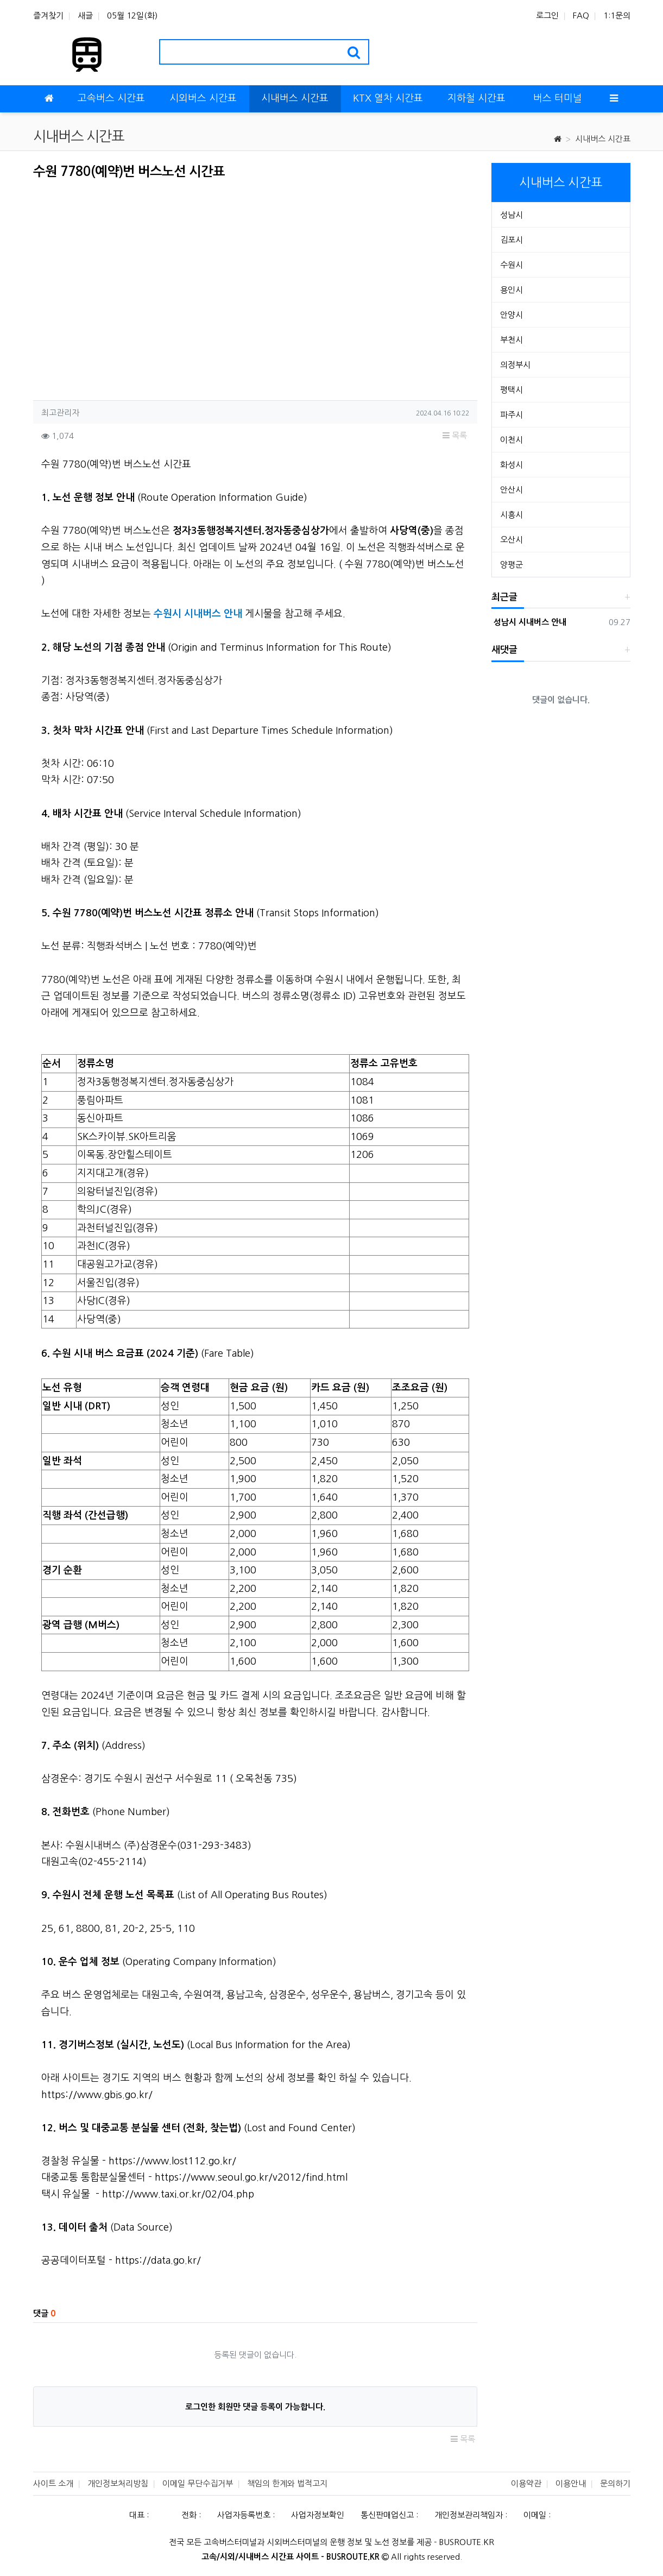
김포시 (511, 240)
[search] (353, 52)
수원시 (511, 265)
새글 (85, 15)
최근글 (504, 597)
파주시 (511, 415)
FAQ (581, 15)
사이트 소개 (53, 2483)
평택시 (511, 390)
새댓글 (504, 649)
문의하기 (615, 2483)
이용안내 (570, 2483)
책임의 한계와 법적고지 (287, 2483)
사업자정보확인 (317, 2515)
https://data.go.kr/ (158, 2260)
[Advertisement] (124, 287)
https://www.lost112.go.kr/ (172, 2161)
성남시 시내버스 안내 (528, 622)
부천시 (511, 340)
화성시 (511, 465)
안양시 (511, 315)
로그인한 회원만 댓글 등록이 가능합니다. (255, 2407)
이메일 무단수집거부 (197, 2483)
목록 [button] (455, 435)
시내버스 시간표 (602, 139)
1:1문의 (616, 15)
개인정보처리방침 (117, 2483)
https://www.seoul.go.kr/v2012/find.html (251, 2177)
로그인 (547, 15)
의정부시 (515, 365)
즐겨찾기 (48, 15)
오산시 (511, 540)
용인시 (511, 290)
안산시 (511, 490)
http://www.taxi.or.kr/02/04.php (178, 2194)
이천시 (511, 440)
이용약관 (526, 2483)
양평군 (511, 564)
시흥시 (511, 515)
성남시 (511, 215)
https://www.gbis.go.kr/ (97, 2095)
